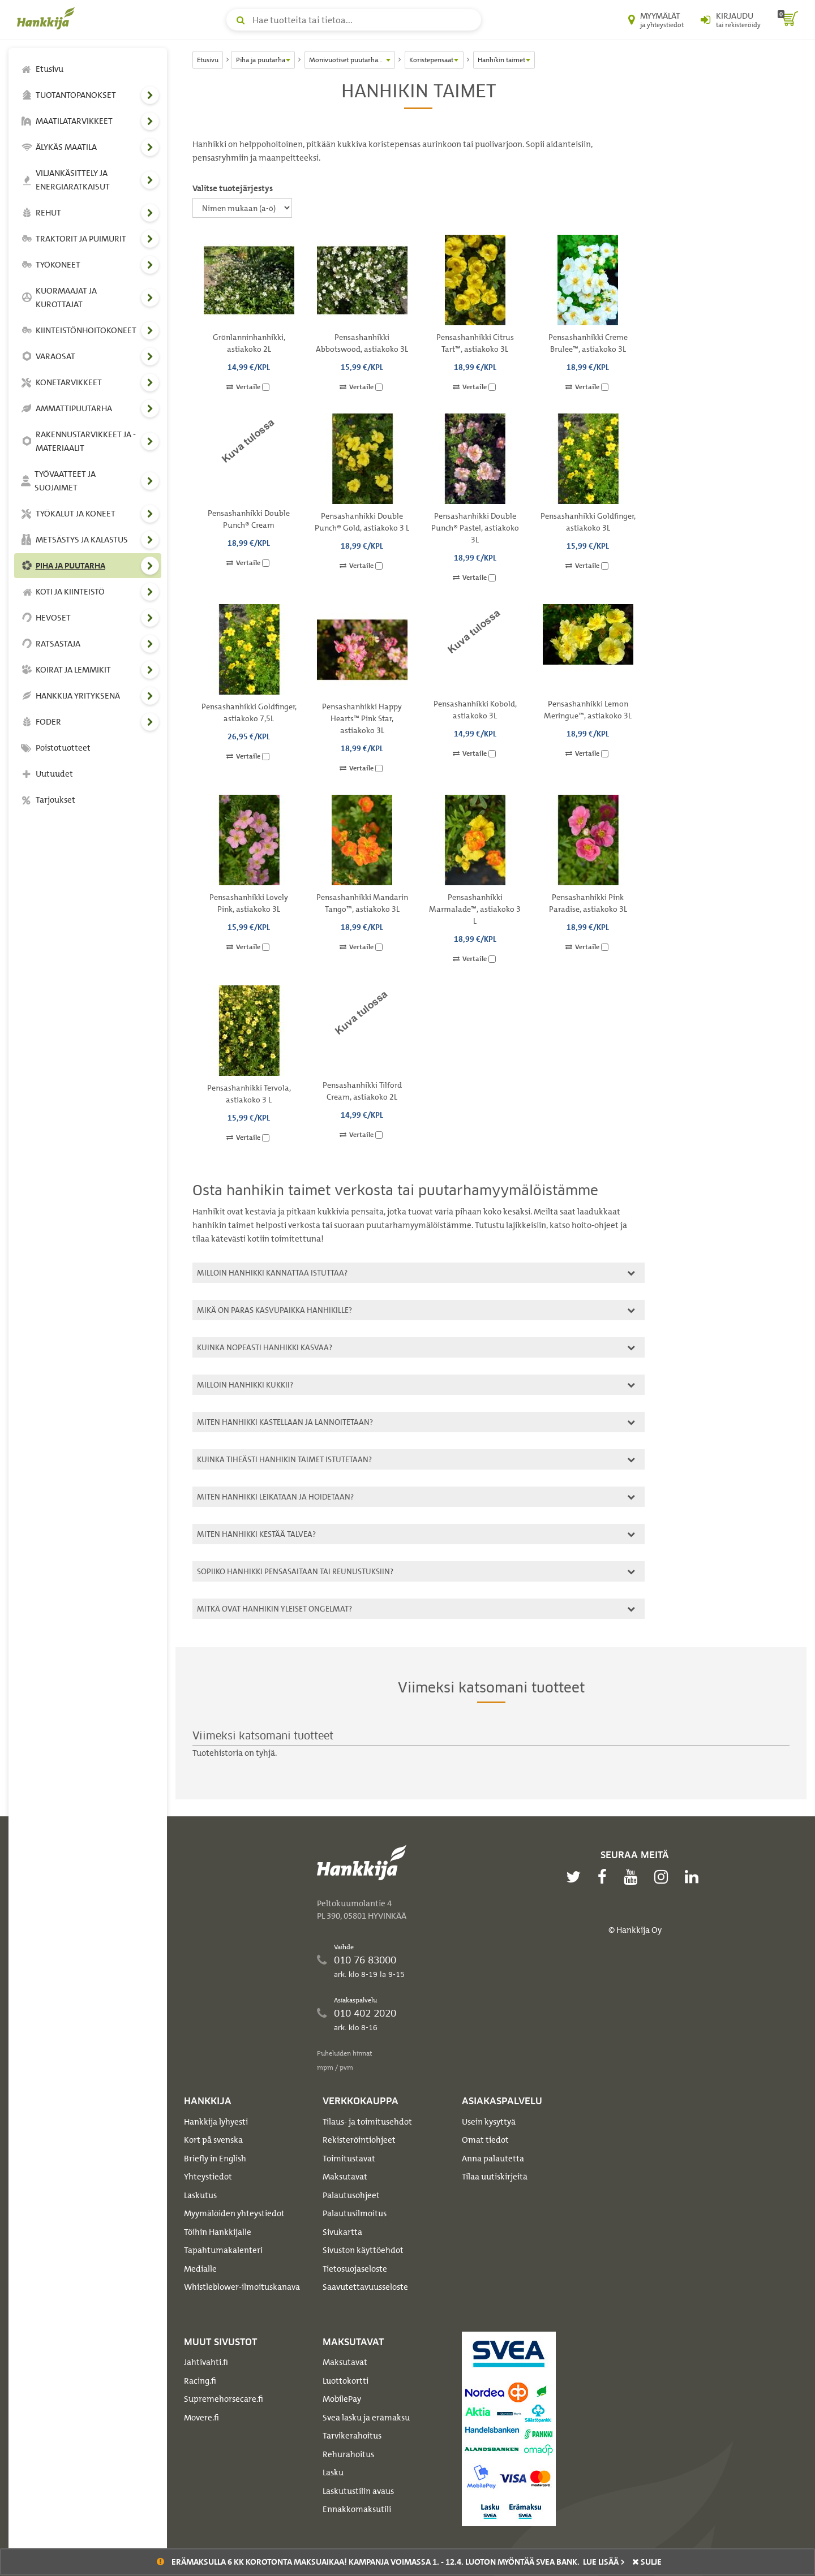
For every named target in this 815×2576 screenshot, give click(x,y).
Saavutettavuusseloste (365, 2287)
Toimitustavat (349, 2158)
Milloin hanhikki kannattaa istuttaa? (414, 1272)
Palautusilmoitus (355, 2213)
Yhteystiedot (208, 2176)
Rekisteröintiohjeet (359, 2140)
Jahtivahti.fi (206, 2362)
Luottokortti (345, 2381)
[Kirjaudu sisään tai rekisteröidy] (731, 19)
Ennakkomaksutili (357, 2509)
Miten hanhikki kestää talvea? (414, 1533)
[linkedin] (694, 1877)
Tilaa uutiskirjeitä (494, 2176)
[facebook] (605, 1877)
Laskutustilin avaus (358, 2491)
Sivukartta (342, 2232)
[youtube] (633, 1877)
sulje (647, 2562)
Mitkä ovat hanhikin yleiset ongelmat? (414, 1608)
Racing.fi (200, 2381)
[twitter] (576, 1877)
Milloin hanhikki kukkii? (414, 1384)
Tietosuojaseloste (355, 2269)
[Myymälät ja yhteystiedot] (656, 19)
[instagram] (664, 1877)
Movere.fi (201, 2417)
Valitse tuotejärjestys (232, 188)
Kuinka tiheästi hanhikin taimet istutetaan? (414, 1459)
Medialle (200, 2269)
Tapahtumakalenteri (223, 2250)
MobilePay (342, 2399)
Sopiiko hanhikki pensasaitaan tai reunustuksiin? (414, 1571)
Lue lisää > (604, 2562)
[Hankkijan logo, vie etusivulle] (48, 18)
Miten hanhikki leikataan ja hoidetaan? (414, 1496)
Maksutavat (345, 2176)
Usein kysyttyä (489, 2121)
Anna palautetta (493, 2158)
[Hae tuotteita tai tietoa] (353, 20)
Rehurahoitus (348, 2454)
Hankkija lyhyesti (216, 2121)
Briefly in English (215, 2158)
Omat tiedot (485, 2140)
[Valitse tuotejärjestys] (242, 208)
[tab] (418, 1272)
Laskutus (200, 2195)
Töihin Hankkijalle (217, 2232)
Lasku (333, 2472)
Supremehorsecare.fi (223, 2399)
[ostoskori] (788, 19)
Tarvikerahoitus (352, 2435)
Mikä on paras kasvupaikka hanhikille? (414, 1309)
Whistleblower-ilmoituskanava (242, 2287)
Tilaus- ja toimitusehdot (367, 2121)
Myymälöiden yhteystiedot (234, 2213)
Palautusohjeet (351, 2195)
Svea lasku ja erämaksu (366, 2417)
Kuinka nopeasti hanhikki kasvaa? (414, 1347)
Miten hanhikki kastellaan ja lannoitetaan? (414, 1421)
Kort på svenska (213, 2140)
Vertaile (247, 386)
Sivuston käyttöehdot (363, 2250)
